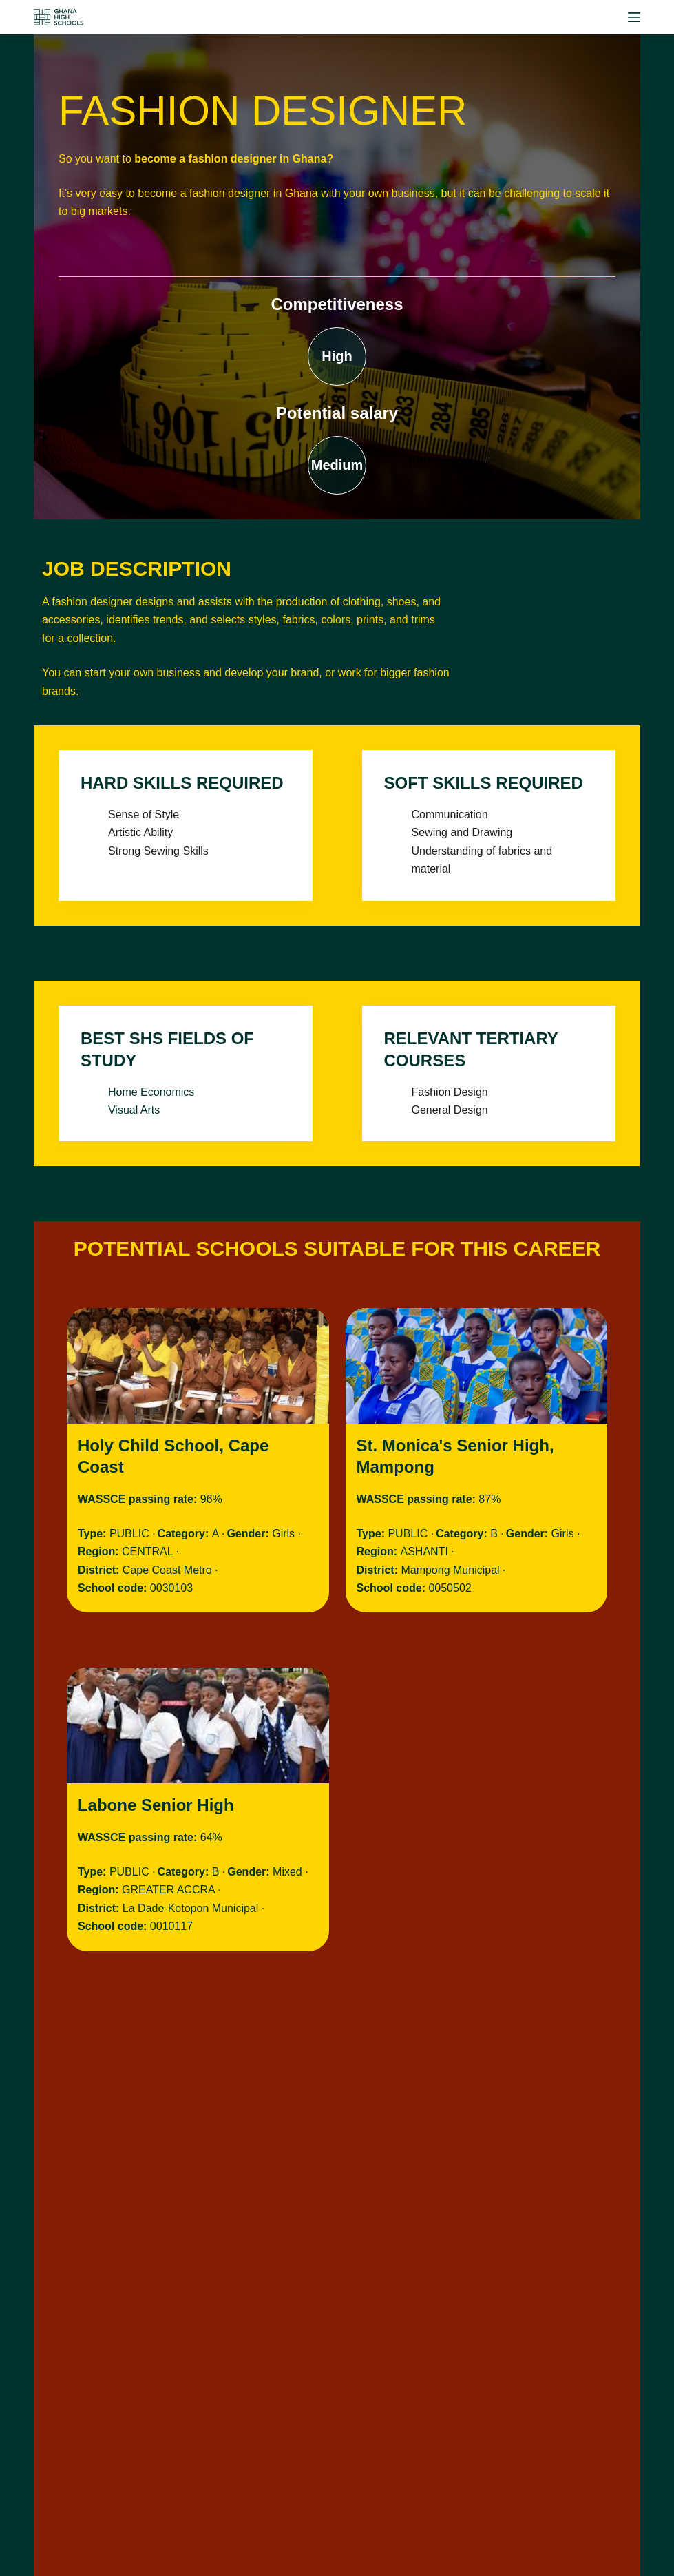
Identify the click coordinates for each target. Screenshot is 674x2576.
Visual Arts (134, 1110)
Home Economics (151, 1092)
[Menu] (634, 17)
